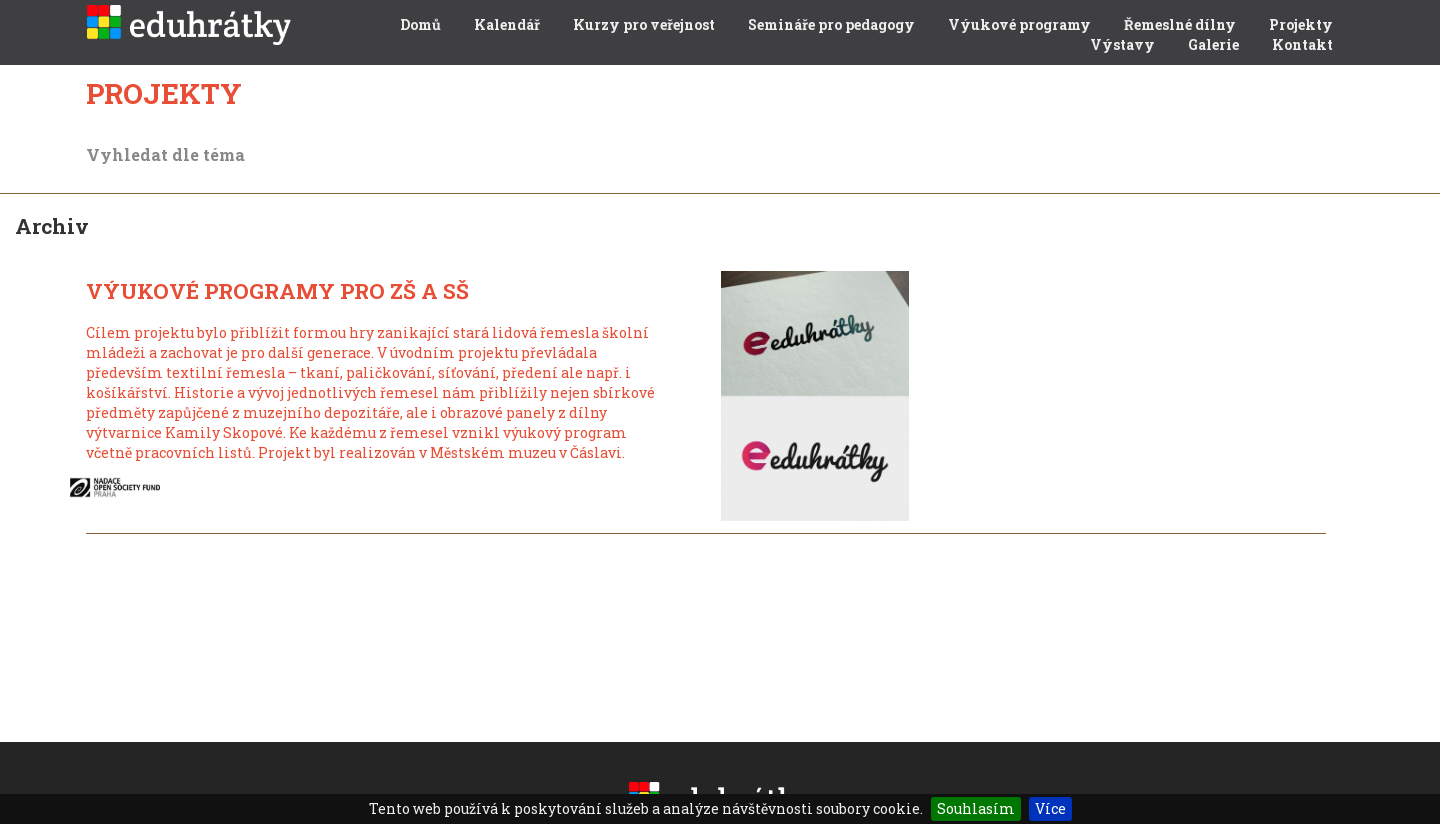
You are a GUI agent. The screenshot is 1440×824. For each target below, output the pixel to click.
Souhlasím (976, 808)
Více (1050, 808)
